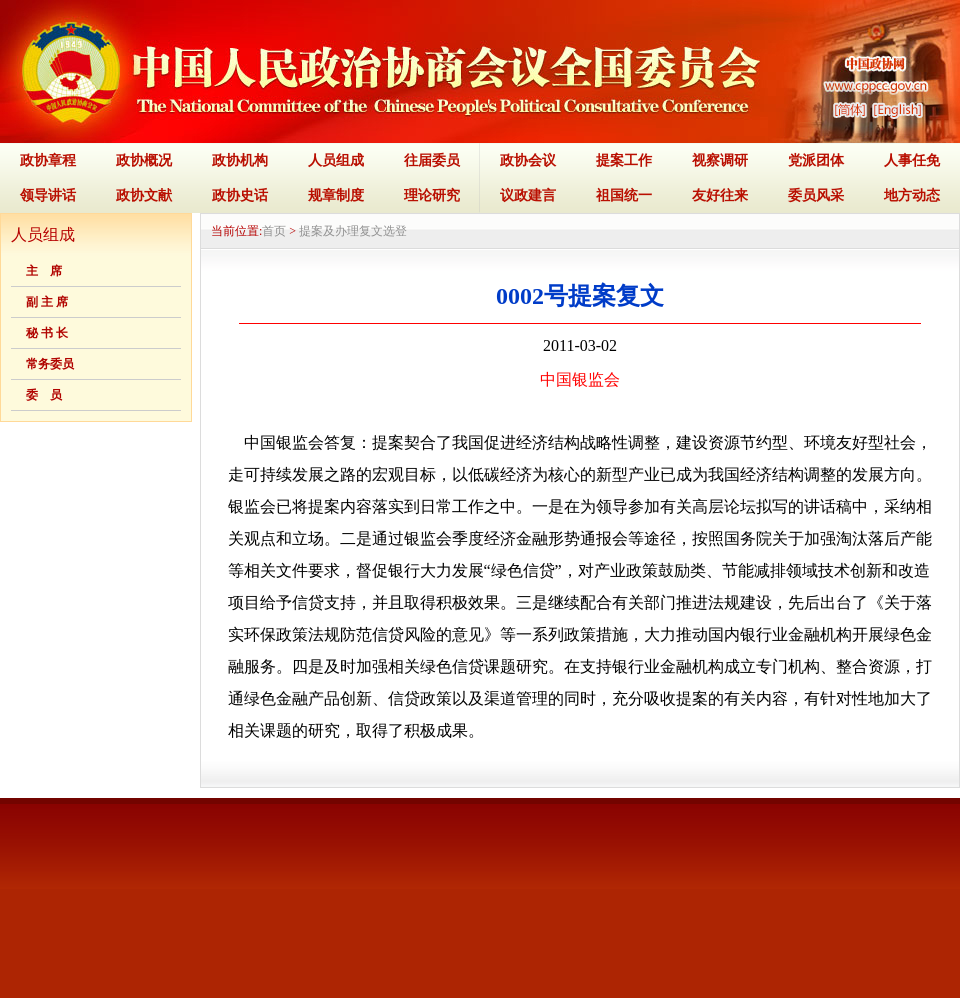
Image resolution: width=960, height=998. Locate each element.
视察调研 (720, 160)
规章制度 (336, 195)
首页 (274, 231)
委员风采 (816, 195)
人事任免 (912, 160)
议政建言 (528, 195)
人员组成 (336, 160)
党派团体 (816, 160)
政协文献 (144, 195)
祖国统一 (624, 195)
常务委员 (50, 364)
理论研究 (432, 195)
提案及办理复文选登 (353, 231)
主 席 (44, 271)
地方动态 (912, 195)
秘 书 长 (47, 333)
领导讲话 (48, 195)
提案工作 (624, 160)
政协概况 (144, 160)
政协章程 (48, 160)
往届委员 (432, 160)
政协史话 (240, 195)
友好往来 (720, 195)
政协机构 (240, 160)
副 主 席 (47, 302)
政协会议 (528, 160)
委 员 (44, 395)
